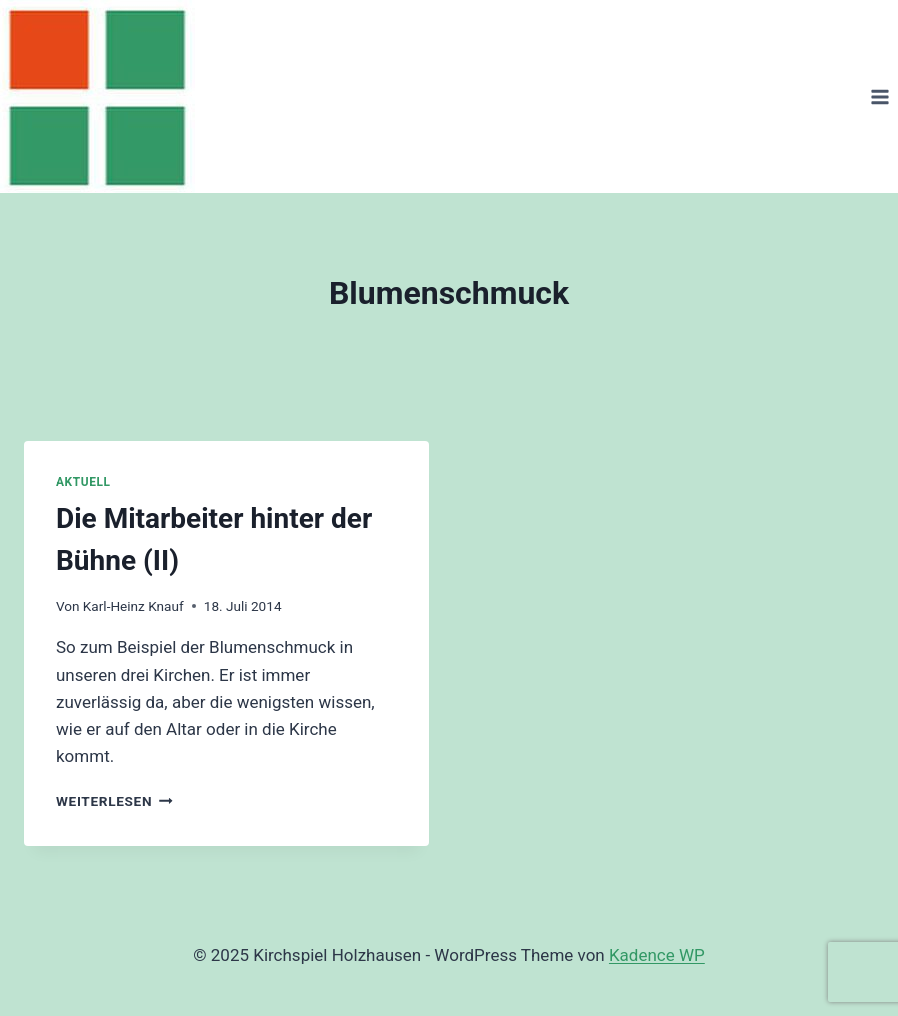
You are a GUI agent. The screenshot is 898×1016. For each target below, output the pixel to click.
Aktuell (83, 482)
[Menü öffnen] (879, 96)
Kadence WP (657, 955)
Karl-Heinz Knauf (133, 606)
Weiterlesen (114, 801)
